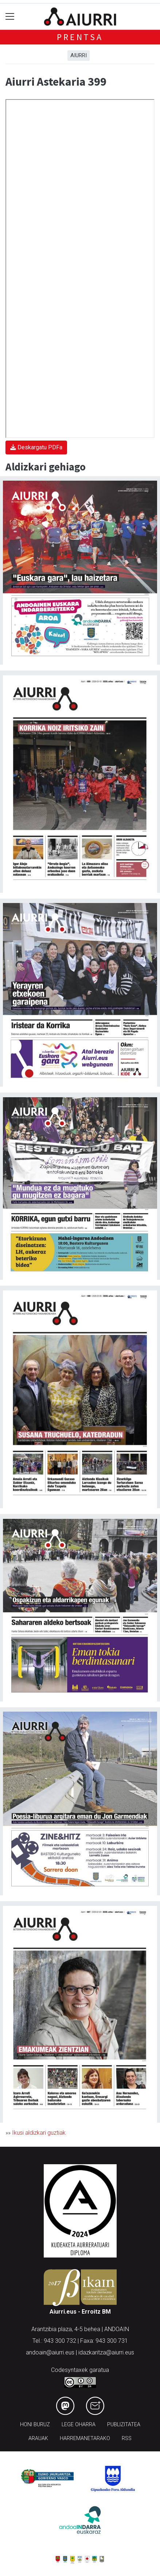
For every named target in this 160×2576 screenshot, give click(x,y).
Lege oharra (78, 2424)
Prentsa (80, 37)
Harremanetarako (85, 2438)
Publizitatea (123, 2424)
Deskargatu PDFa (36, 447)
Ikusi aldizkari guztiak (39, 2132)
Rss (127, 2438)
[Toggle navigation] (10, 16)
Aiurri (78, 55)
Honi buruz (35, 2424)
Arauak (38, 2438)
